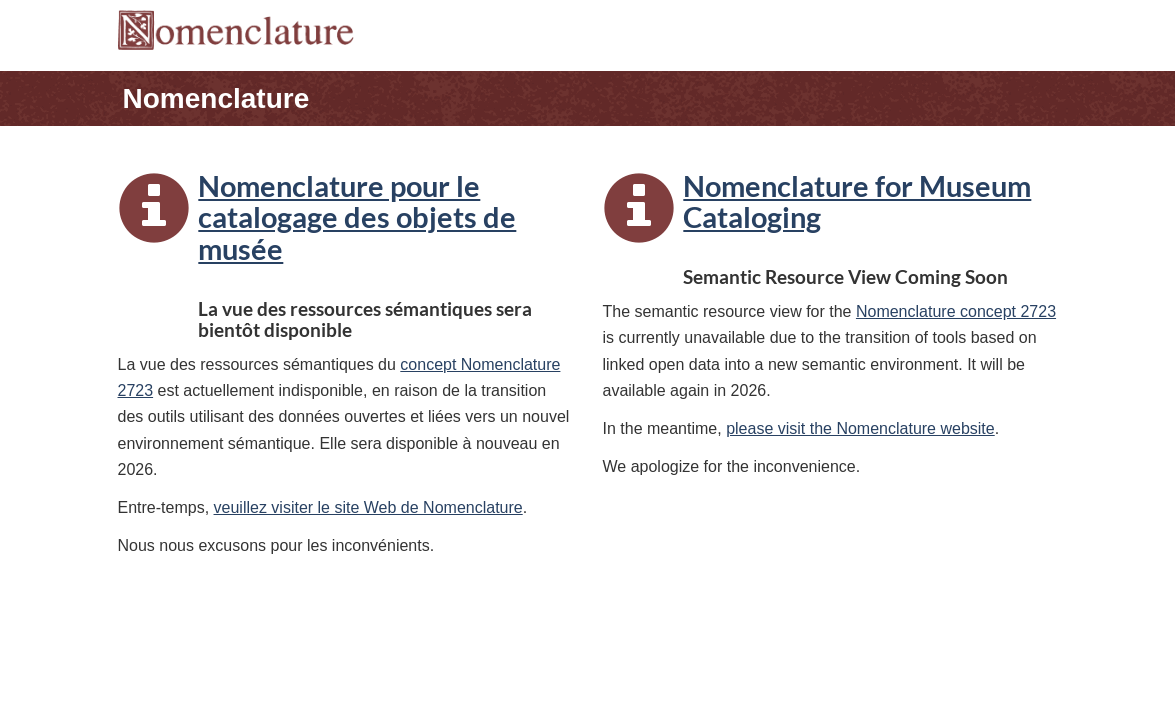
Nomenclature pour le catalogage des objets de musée (357, 217)
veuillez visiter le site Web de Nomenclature (368, 507)
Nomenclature (216, 98)
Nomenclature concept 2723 (956, 311)
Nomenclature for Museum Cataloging (857, 202)
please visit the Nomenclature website (860, 428)
